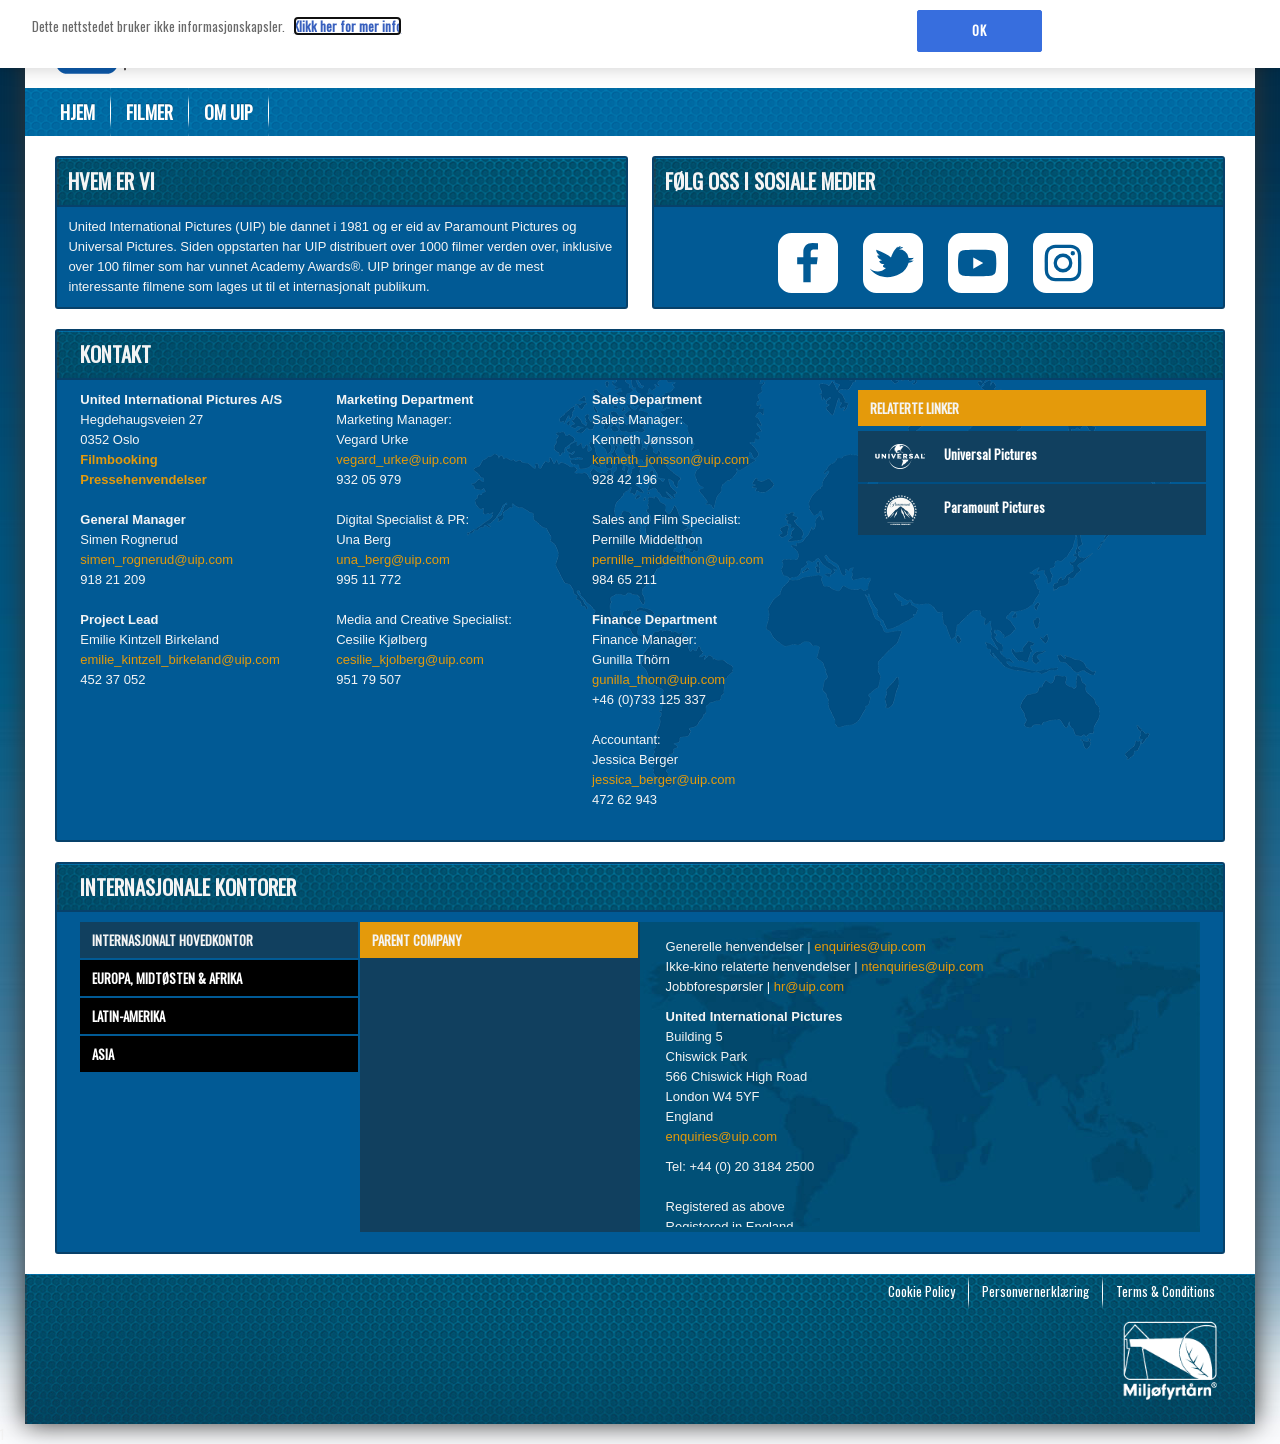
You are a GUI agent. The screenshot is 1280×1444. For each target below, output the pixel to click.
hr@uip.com (809, 986)
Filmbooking (118, 459)
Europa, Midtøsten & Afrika (167, 978)
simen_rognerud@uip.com (156, 559)
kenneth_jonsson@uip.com (670, 459)
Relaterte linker (914, 408)
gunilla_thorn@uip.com (658, 679)
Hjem (77, 112)
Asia (103, 1054)
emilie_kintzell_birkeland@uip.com (180, 659)
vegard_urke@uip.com (401, 459)
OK (978, 24)
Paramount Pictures (957, 509)
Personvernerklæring (1035, 1291)
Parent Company (417, 940)
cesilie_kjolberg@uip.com (410, 659)
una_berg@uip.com (393, 559)
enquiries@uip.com (869, 946)
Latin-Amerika (128, 1016)
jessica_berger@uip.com (663, 779)
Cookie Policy (921, 1291)
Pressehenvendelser (143, 479)
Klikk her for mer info (347, 20)
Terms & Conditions (1165, 1291)
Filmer (149, 112)
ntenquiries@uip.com (922, 966)
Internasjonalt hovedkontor (172, 940)
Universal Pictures (953, 456)
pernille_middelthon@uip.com (677, 559)
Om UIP (228, 112)
